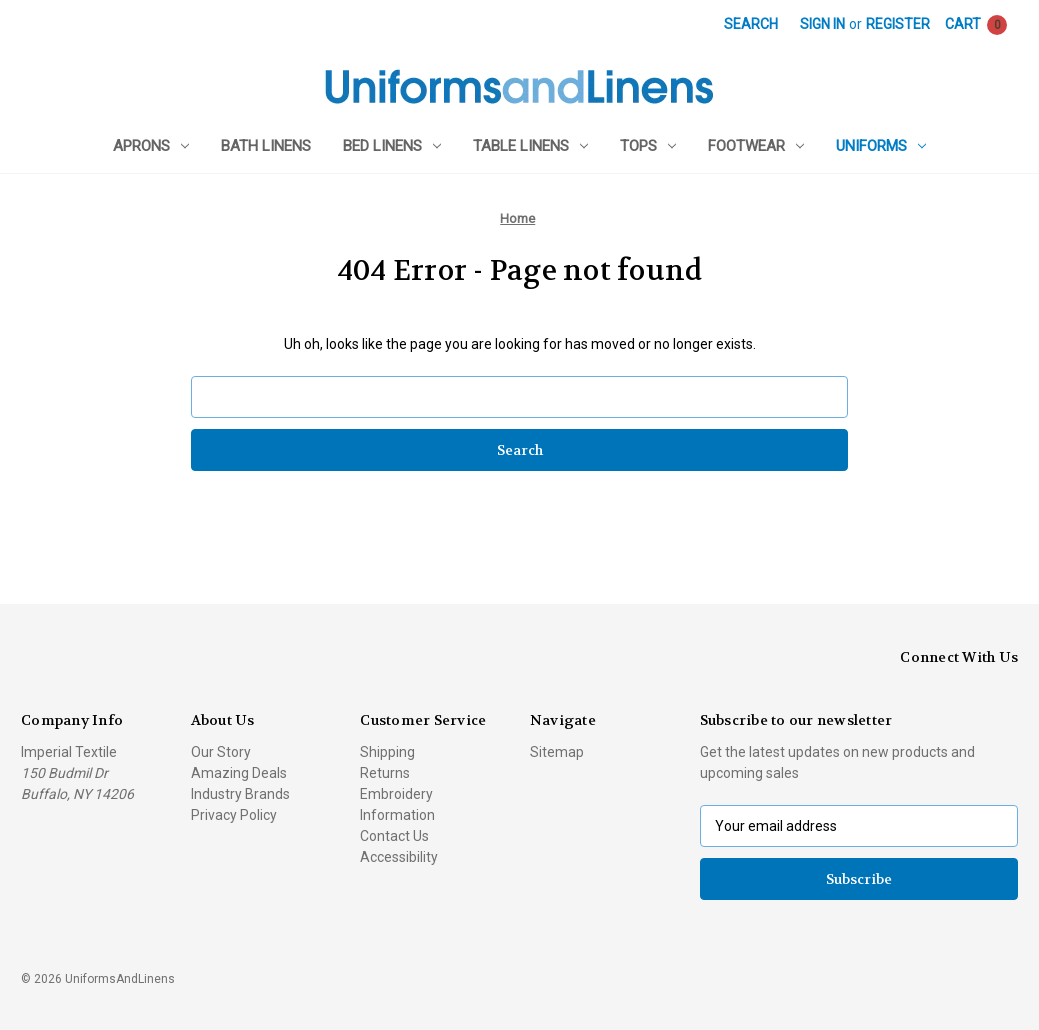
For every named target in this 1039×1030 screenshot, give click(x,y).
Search (751, 24)
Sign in (822, 24)
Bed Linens (392, 146)
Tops (648, 146)
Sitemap (557, 752)
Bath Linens (266, 146)
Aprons (151, 146)
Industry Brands (240, 794)
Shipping (387, 752)
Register (898, 24)
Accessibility (399, 857)
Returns (385, 773)
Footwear (756, 146)
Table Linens (530, 146)
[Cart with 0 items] (976, 24)
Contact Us (394, 836)
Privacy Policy (234, 815)
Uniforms (881, 146)
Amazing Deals (239, 773)
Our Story (221, 752)
